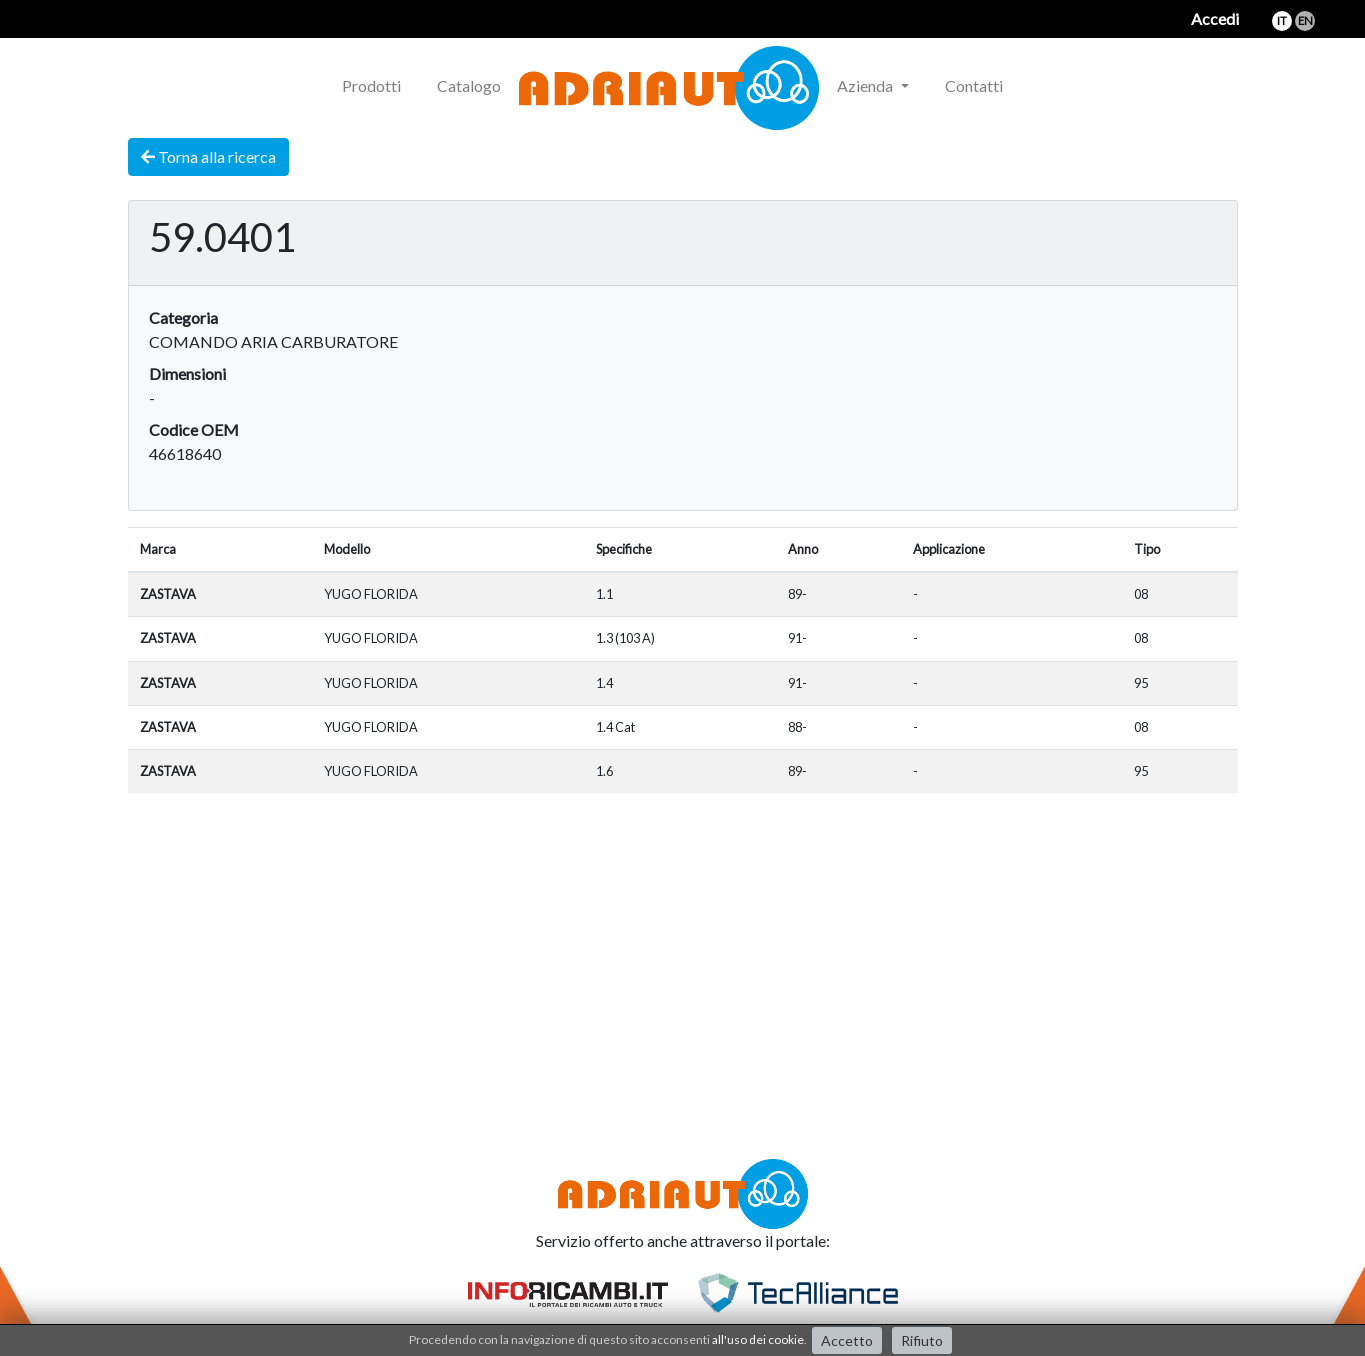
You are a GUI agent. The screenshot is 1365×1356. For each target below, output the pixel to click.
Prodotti (371, 85)
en (1305, 20)
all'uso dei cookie (758, 1339)
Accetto (847, 1340)
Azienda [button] (866, 85)
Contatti (974, 85)
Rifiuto (922, 1340)
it (1282, 20)
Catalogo (469, 85)
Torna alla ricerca (208, 156)
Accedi (1215, 18)
